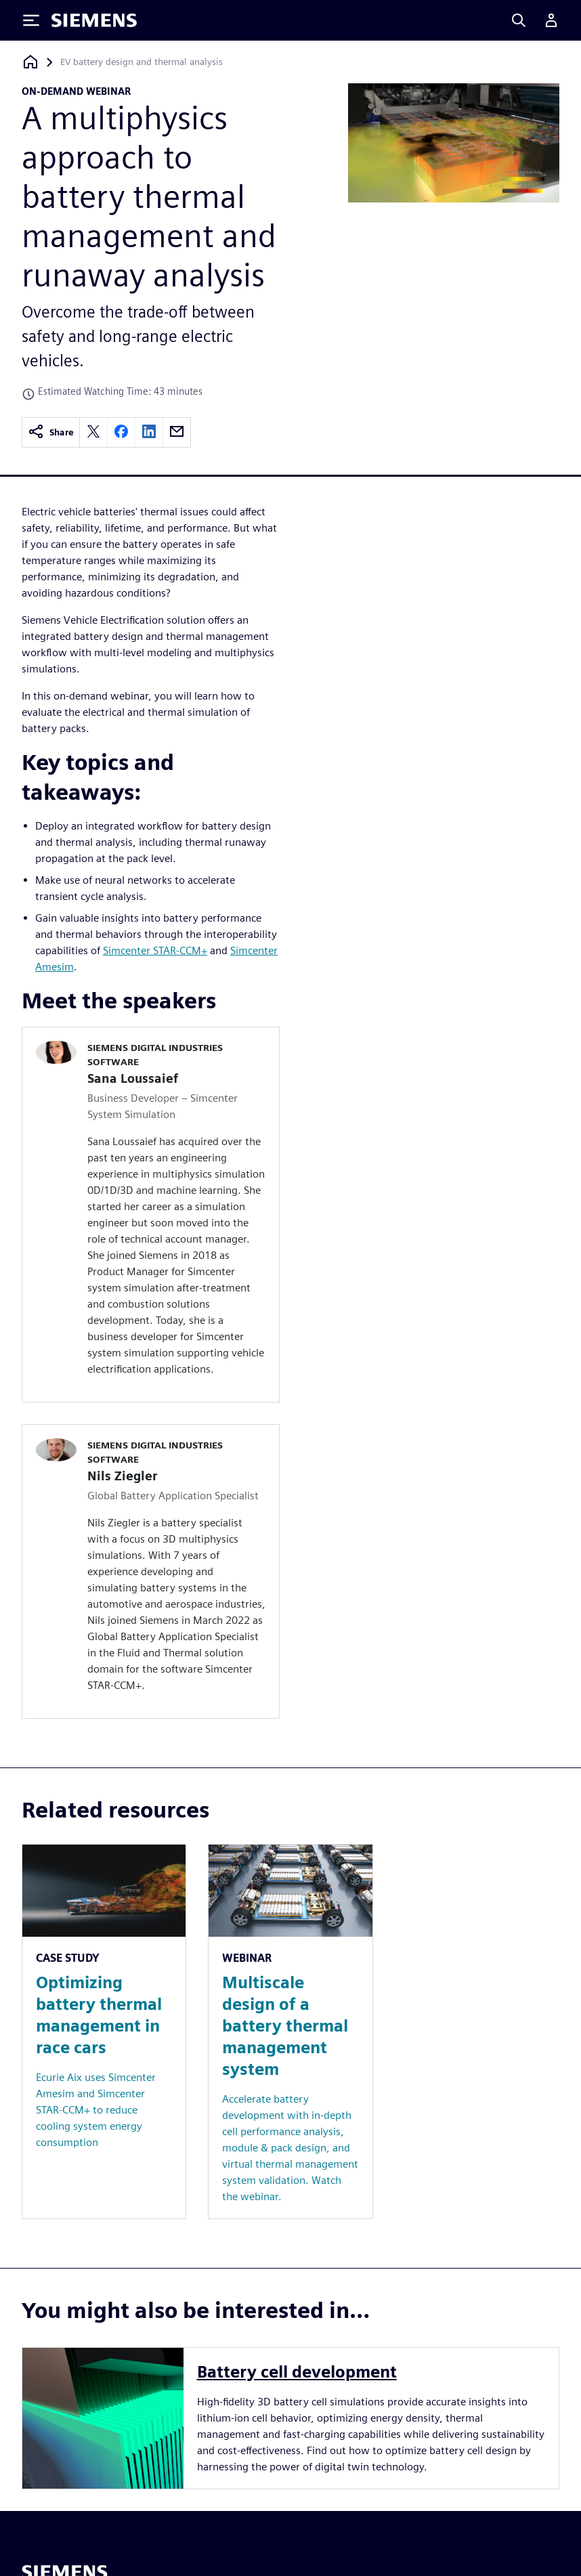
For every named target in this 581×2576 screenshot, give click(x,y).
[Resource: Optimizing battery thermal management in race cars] (104, 2031)
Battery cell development (297, 2372)
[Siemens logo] (94, 20)
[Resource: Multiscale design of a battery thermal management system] (290, 2031)
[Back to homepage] (30, 61)
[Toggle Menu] (31, 20)
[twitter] (93, 432)
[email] (176, 432)
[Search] (518, 20)
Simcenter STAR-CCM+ (155, 950)
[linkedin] (149, 432)
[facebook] (121, 432)
